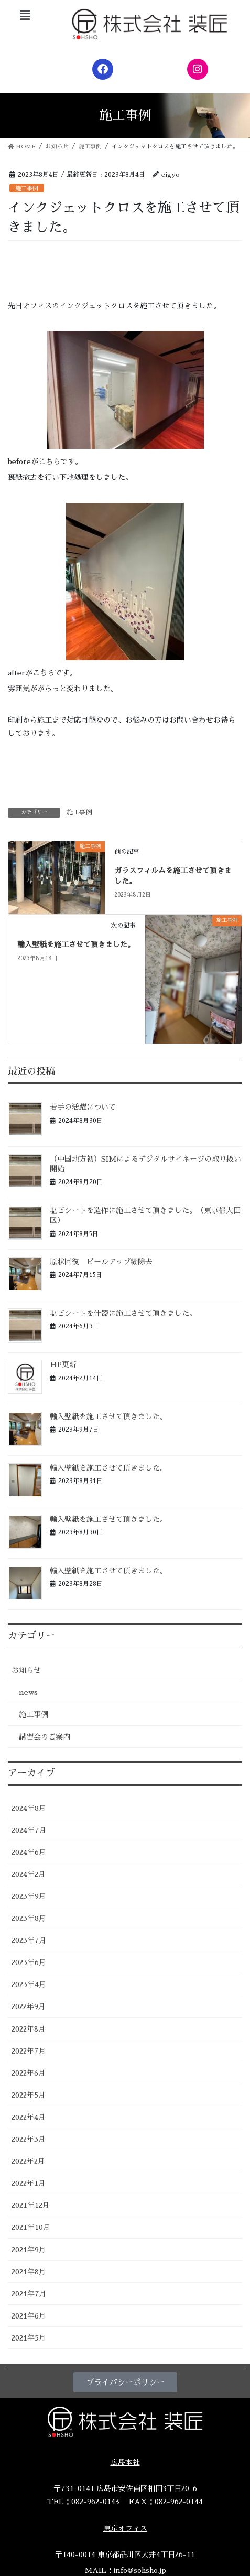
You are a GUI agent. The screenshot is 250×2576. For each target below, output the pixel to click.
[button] (25, 15)
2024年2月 (29, 1874)
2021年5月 (29, 2338)
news (28, 1692)
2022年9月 (29, 2006)
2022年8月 (29, 2029)
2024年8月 (29, 1808)
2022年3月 (29, 2139)
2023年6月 (29, 1962)
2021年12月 (31, 2205)
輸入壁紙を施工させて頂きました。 (76, 944)
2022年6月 (29, 2073)
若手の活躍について (83, 1107)
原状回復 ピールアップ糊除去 (101, 1261)
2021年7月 (29, 2294)
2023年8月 (29, 1918)
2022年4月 (29, 2117)
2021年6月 (29, 2316)
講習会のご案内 (44, 1737)
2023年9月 (29, 1896)
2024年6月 (29, 1852)
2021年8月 (29, 2272)
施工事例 (26, 188)
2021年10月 (31, 2227)
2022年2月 (28, 2161)
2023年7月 (29, 1940)
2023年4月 (29, 1984)
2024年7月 (29, 1830)
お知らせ (26, 1670)
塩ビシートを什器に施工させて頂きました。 (123, 1313)
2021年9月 (29, 2249)
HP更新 (63, 1364)
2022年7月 (29, 2051)
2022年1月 (29, 2183)
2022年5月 (29, 2095)
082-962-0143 (95, 2501)
